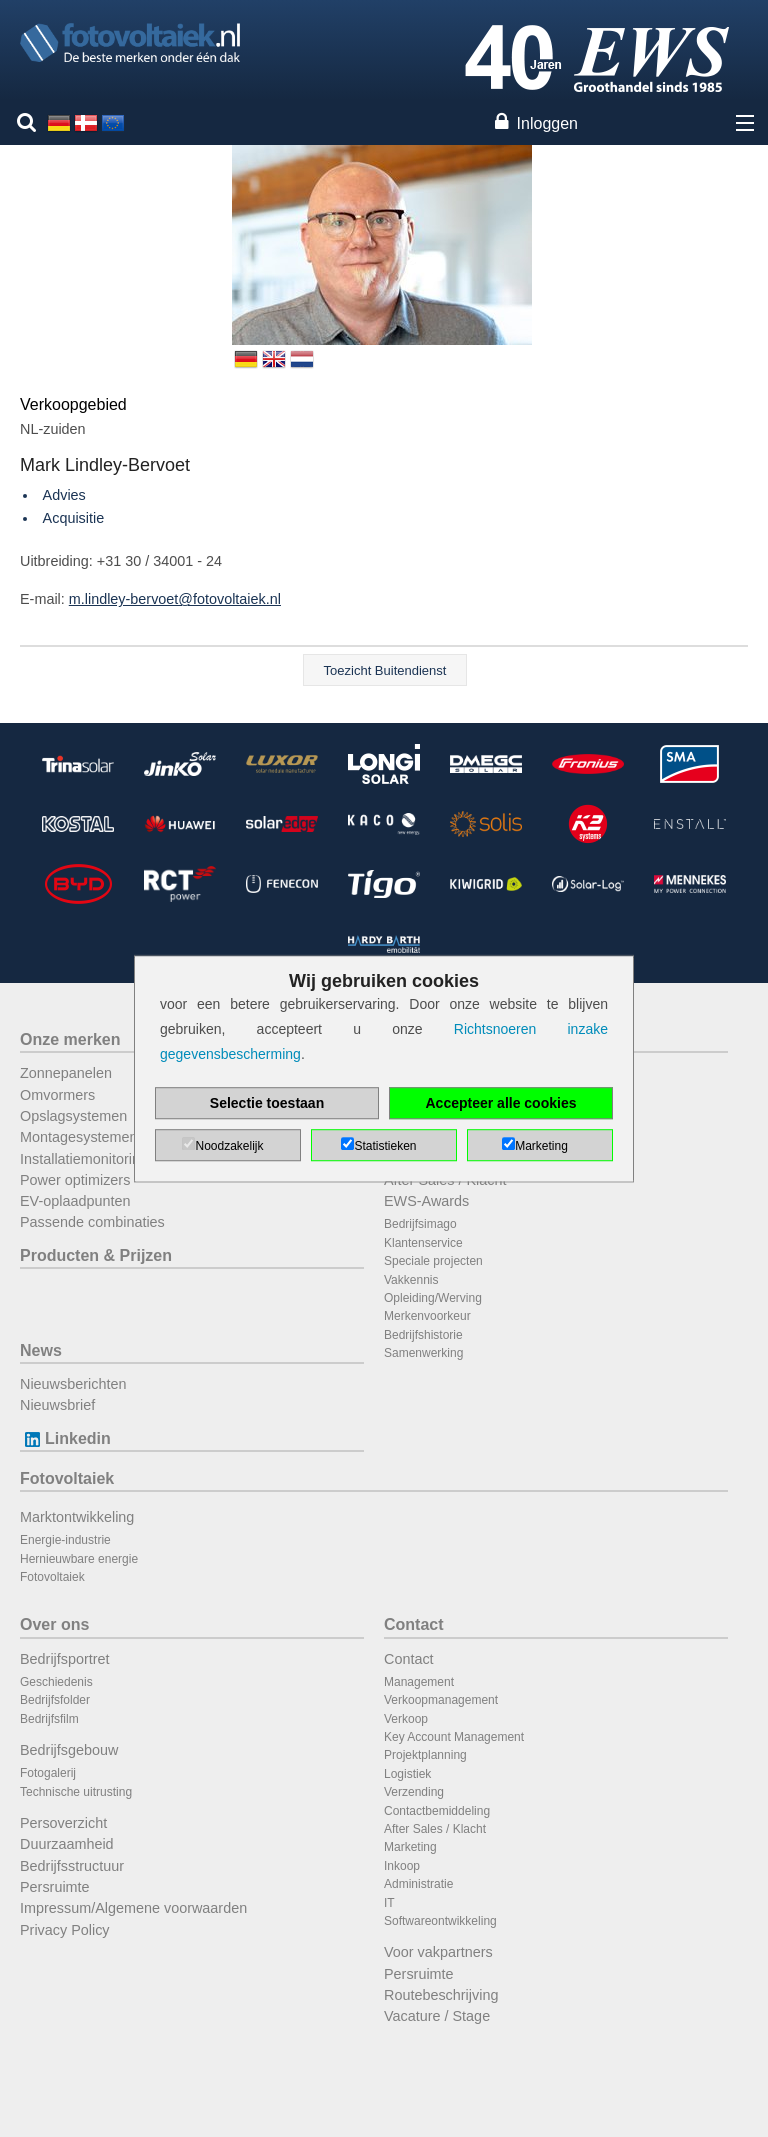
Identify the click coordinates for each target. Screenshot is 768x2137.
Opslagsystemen (73, 1116)
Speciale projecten (433, 1261)
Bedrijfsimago (420, 1224)
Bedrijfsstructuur (72, 1866)
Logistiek (407, 1774)
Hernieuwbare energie (79, 1559)
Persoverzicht (63, 1823)
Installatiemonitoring (84, 1159)
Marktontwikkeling (77, 1517)
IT (389, 1903)
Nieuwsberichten (73, 1384)
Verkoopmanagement (441, 1700)
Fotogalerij (48, 1773)
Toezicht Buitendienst (385, 670)
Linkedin (65, 1438)
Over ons (54, 1624)
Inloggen (547, 123)
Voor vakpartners (438, 1952)
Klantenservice (423, 1243)
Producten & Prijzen (96, 1255)
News (41, 1350)
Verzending (414, 1792)
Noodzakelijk (229, 1146)
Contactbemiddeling (437, 1811)
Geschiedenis (56, 1682)
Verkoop (406, 1719)
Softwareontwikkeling (440, 1921)
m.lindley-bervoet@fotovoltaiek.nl (175, 599)
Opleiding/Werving (433, 1298)
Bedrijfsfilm (49, 1719)
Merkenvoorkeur (427, 1316)
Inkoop (402, 1866)
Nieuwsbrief (57, 1405)
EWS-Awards (426, 1201)
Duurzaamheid (67, 1844)
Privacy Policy (65, 1930)
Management (419, 1682)
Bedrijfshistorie (423, 1335)
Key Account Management (454, 1737)
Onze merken (70, 1039)
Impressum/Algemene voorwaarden (133, 1908)
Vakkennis (411, 1280)
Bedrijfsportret (65, 1659)
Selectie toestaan (267, 1103)
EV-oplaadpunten (75, 1201)
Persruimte (55, 1887)
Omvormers (57, 1095)
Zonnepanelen (66, 1073)
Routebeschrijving (441, 1995)
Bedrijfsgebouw (69, 1750)
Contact (414, 1624)
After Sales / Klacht (435, 1829)
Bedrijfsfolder (55, 1700)
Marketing (410, 1847)
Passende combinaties (92, 1222)
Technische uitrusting (76, 1792)
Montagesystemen (79, 1137)
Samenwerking (423, 1353)
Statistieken (385, 1146)
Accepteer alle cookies (501, 1103)
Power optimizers (75, 1180)
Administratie (418, 1884)
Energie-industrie (65, 1540)
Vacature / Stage (437, 2016)
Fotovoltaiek (67, 1478)
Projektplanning (425, 1755)
